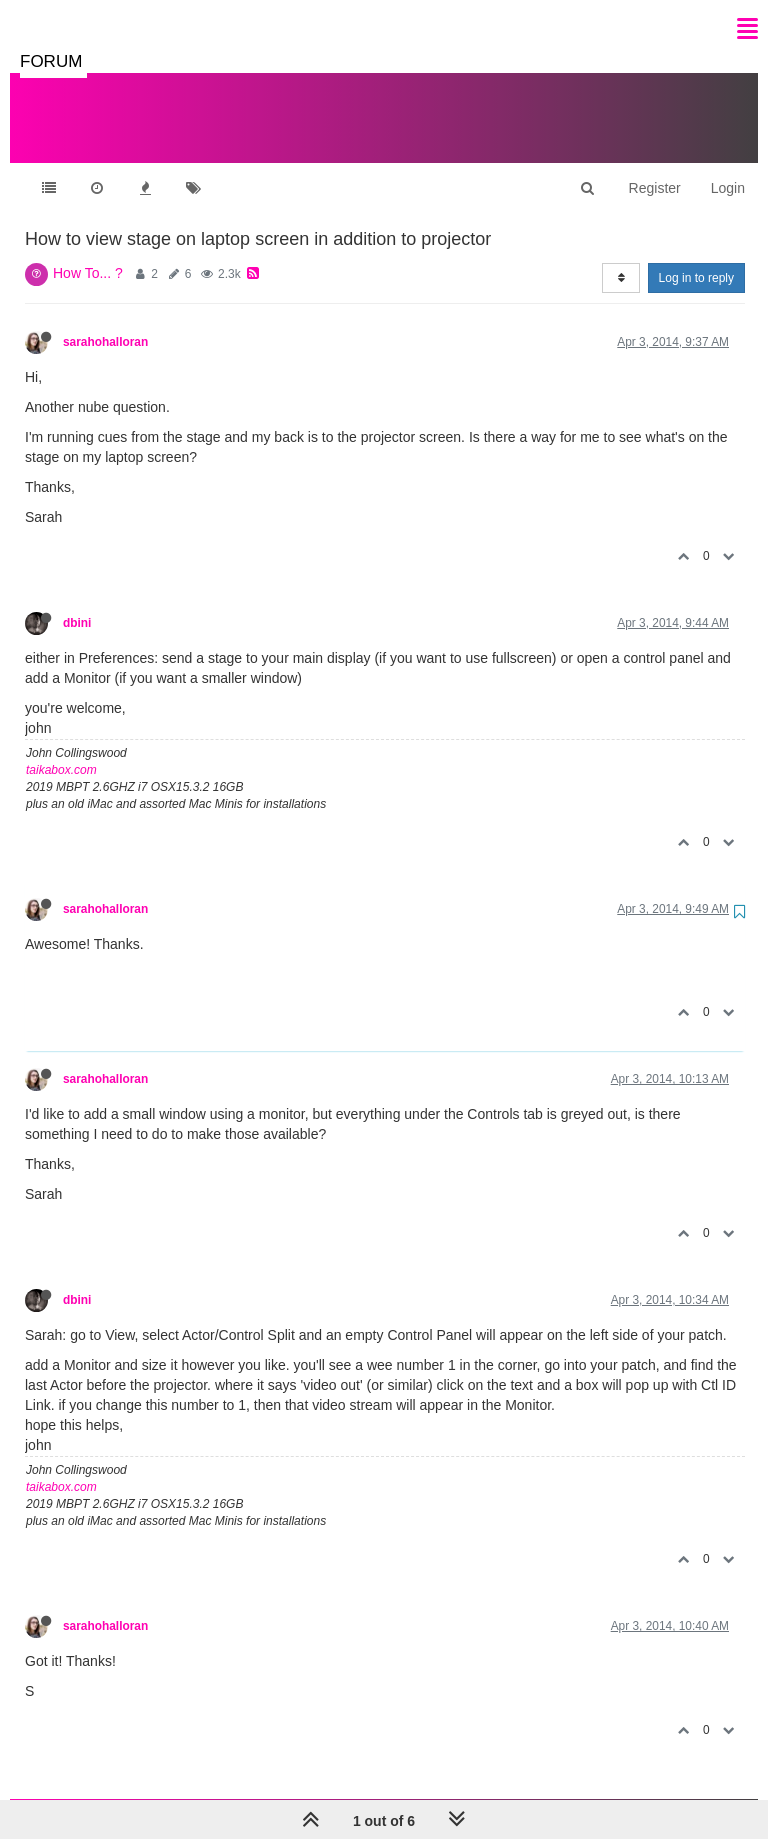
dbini (77, 603)
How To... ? (88, 253)
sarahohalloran (105, 322)
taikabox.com (61, 750)
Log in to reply (696, 258)
